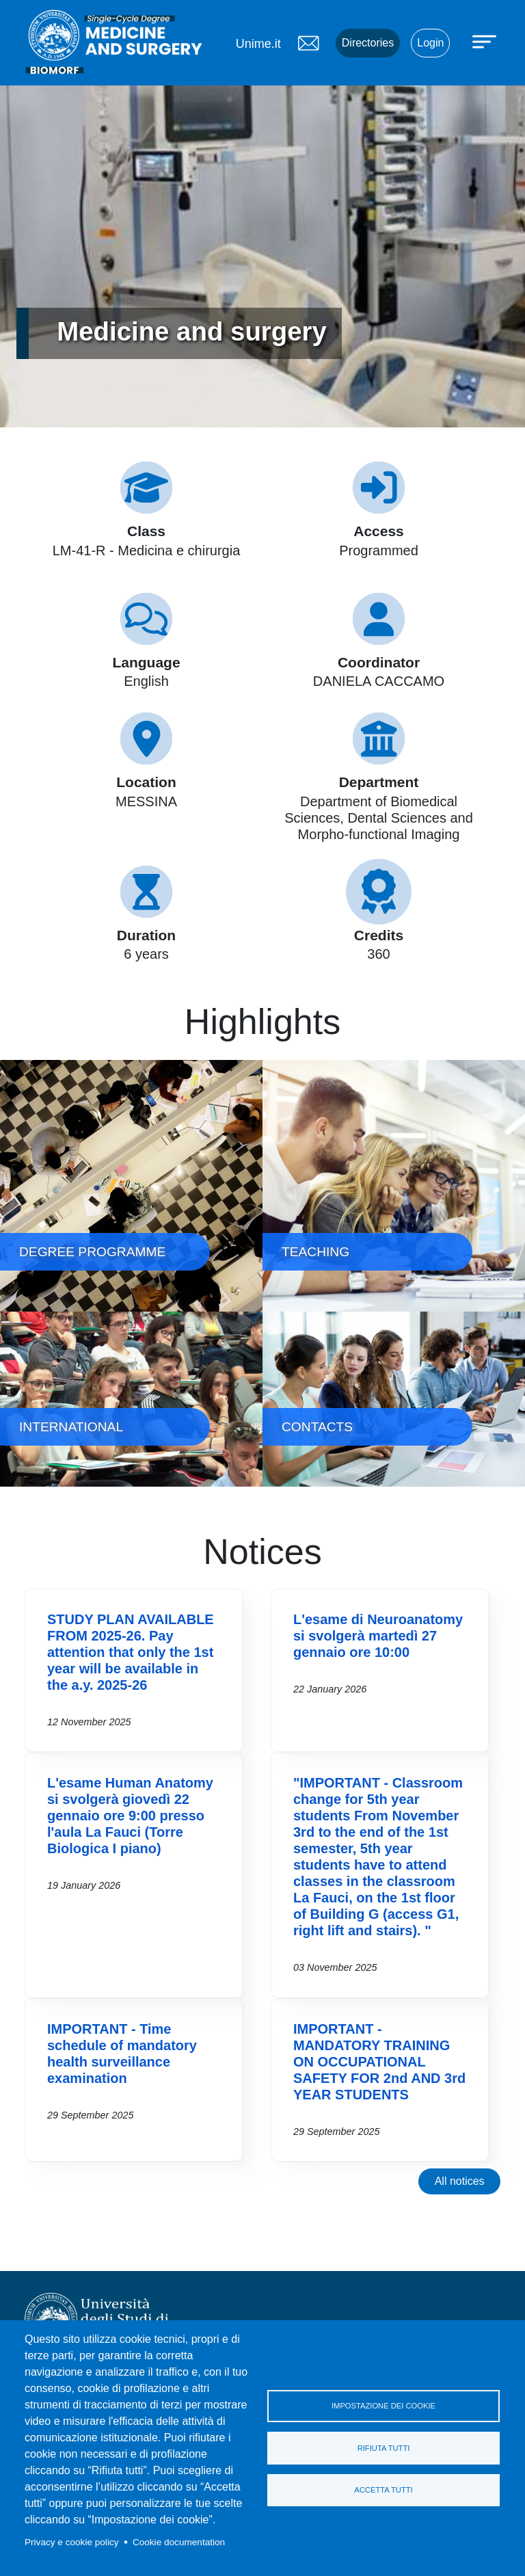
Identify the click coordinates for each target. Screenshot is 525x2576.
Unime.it (258, 44)
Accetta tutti (383, 2490)
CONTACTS (393, 1399)
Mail (308, 43)
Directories (368, 43)
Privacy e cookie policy (72, 2542)
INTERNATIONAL (131, 1399)
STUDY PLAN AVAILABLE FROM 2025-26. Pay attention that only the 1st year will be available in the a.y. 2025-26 (130, 1652)
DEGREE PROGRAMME (131, 1186)
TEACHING (393, 1186)
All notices (460, 2181)
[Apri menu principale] (486, 41)
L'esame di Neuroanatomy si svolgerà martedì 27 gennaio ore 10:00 (378, 1636)
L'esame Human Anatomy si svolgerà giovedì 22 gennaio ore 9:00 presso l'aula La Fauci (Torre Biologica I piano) (130, 1815)
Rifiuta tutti (384, 2448)
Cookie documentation (179, 2542)
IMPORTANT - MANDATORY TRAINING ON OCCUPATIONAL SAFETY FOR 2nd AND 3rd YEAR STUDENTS (379, 2061)
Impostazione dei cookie (383, 2406)
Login (430, 43)
